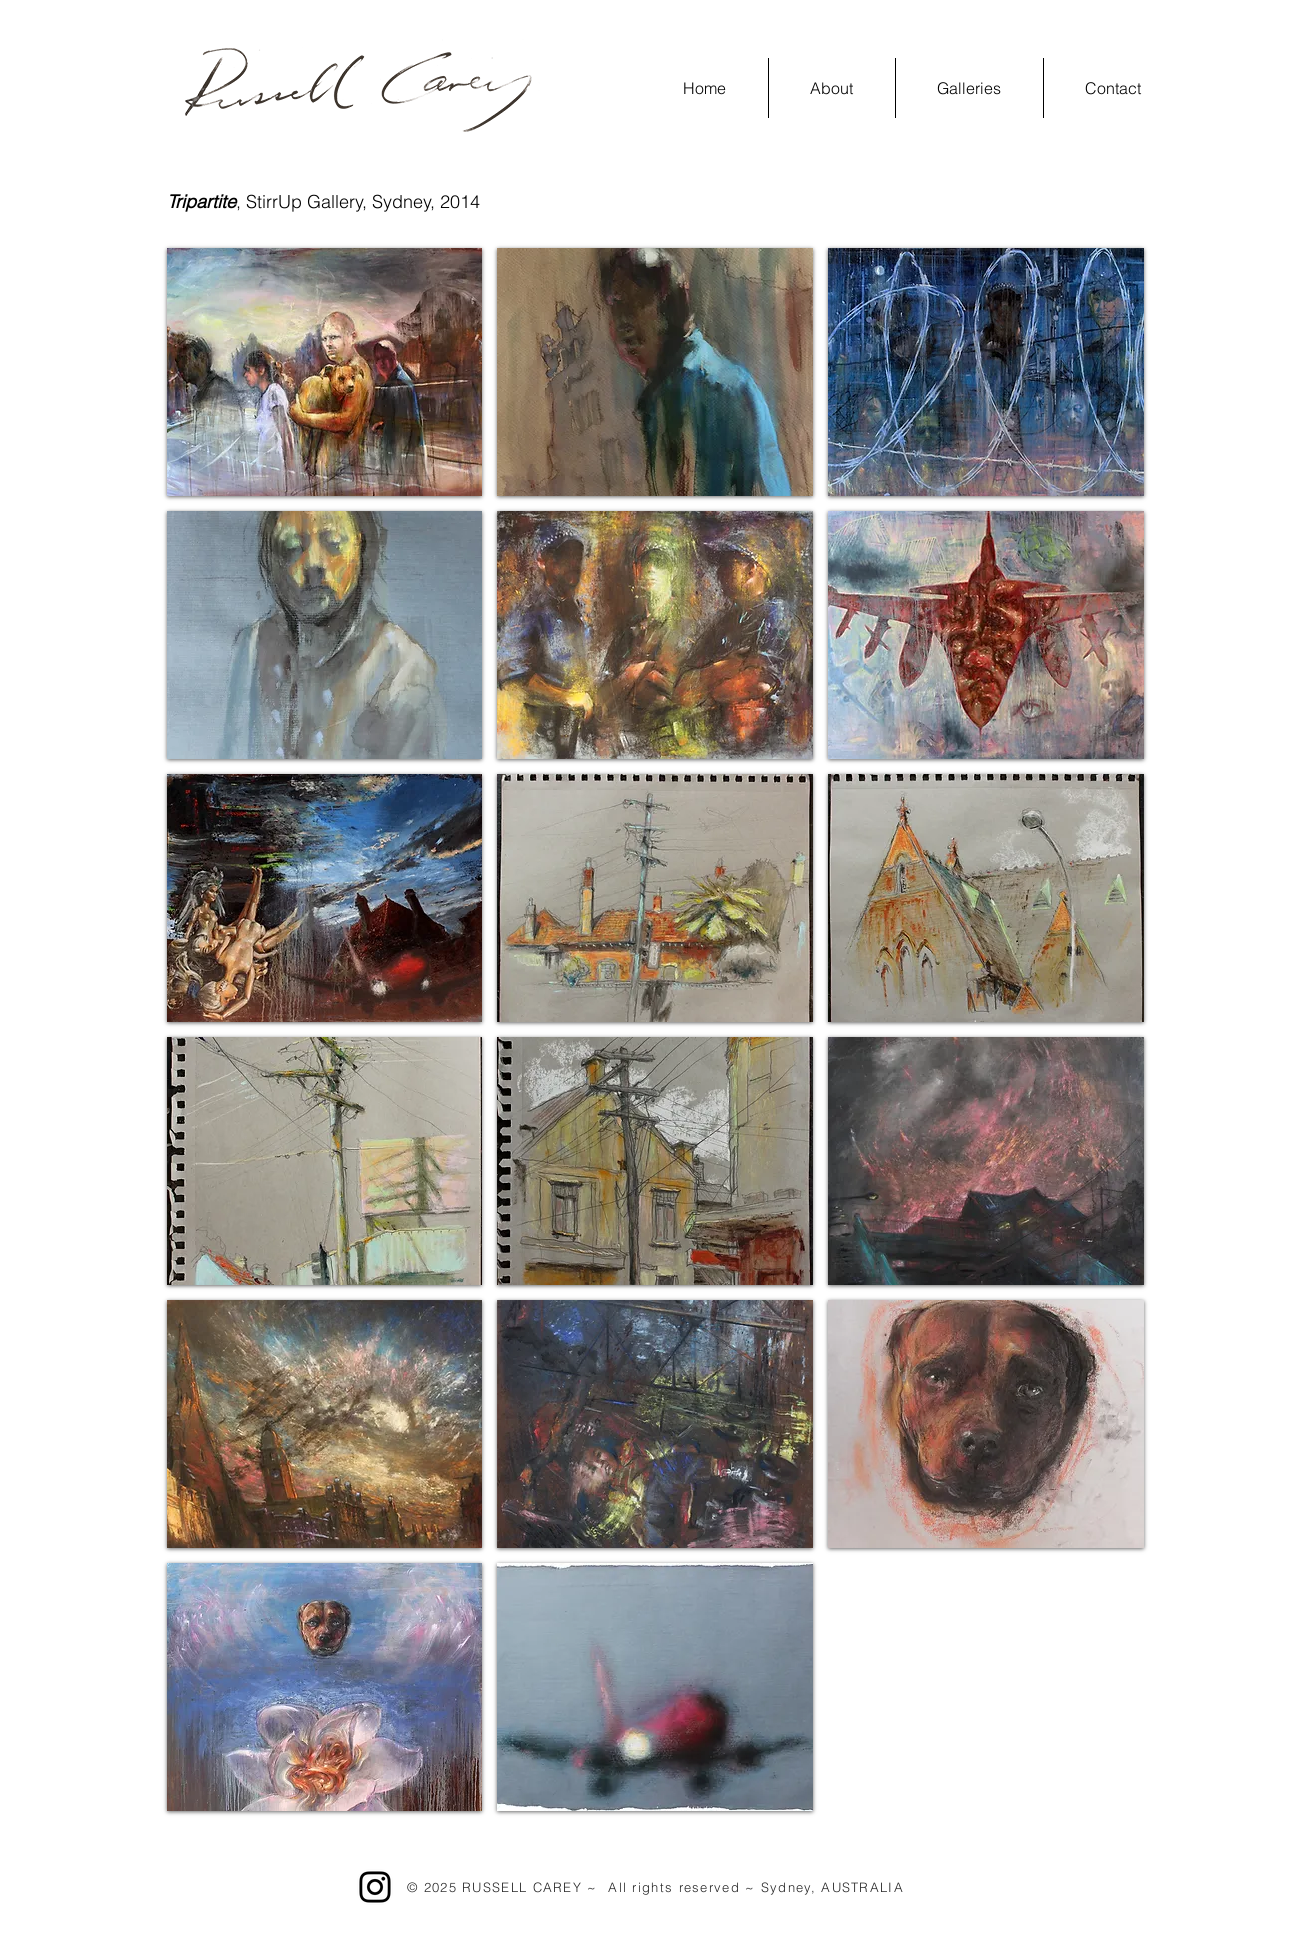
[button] (969, 88)
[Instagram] (375, 1887)
